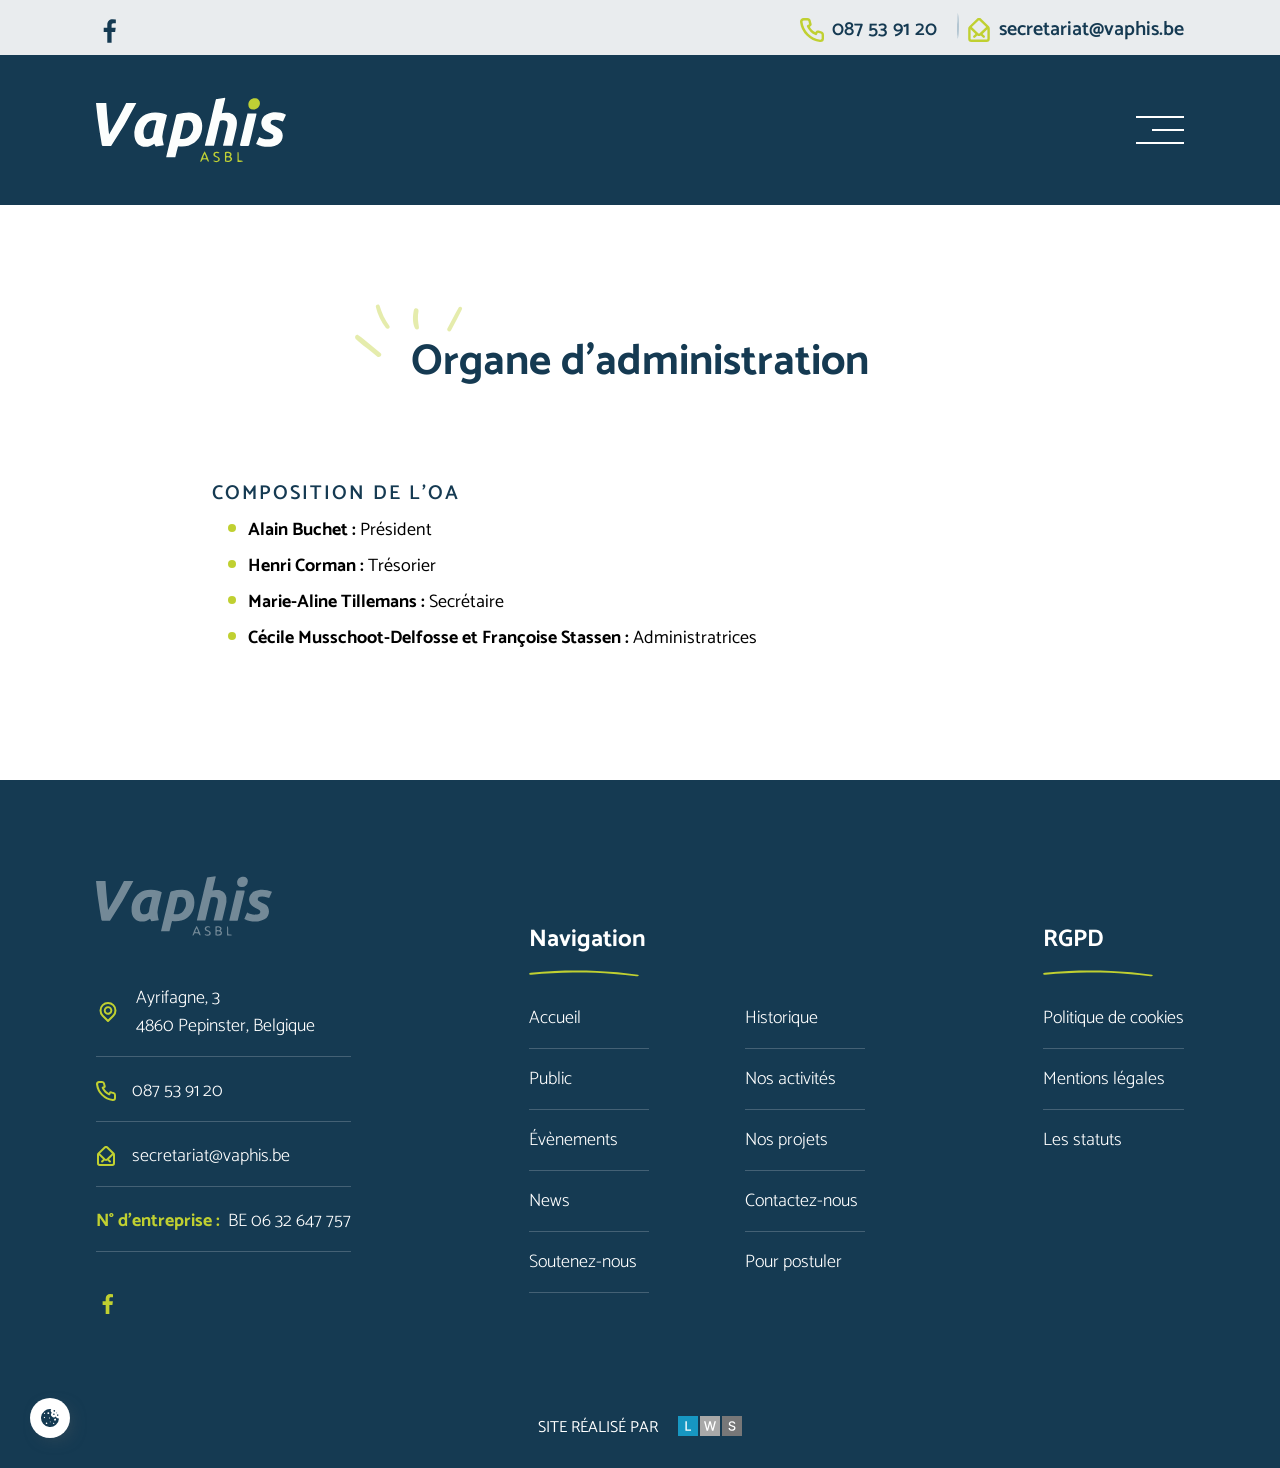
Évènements (573, 1140)
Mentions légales (1104, 1079)
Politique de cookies (1113, 1018)
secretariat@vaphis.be (1091, 30)
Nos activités (790, 1079)
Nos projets (786, 1140)
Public (550, 1079)
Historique (781, 1018)
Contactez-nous (801, 1201)
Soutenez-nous (583, 1262)
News (549, 1201)
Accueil (555, 1018)
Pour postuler (793, 1262)
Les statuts (1082, 1140)
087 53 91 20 (884, 30)
